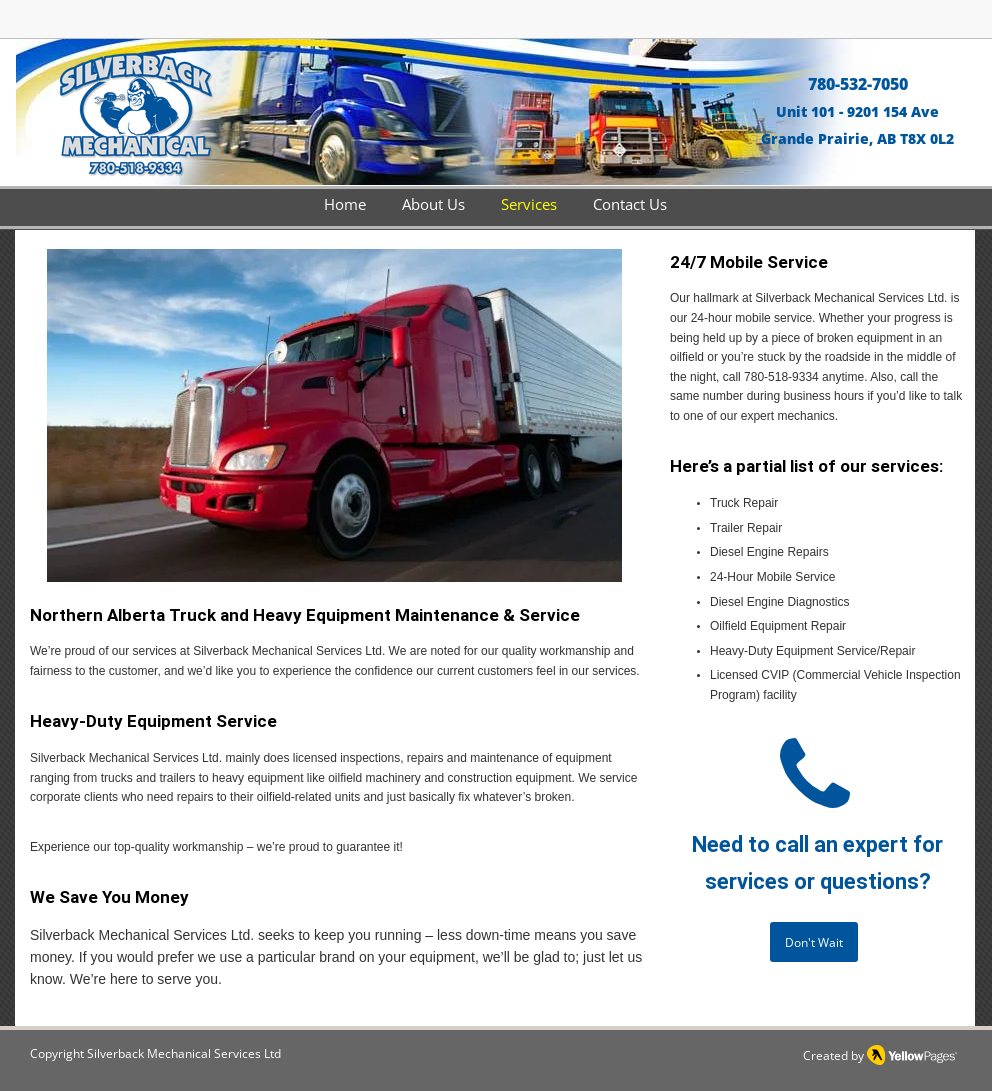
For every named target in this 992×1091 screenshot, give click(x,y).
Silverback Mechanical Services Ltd (184, 1053)
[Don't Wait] (814, 942)
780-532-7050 (858, 84)
